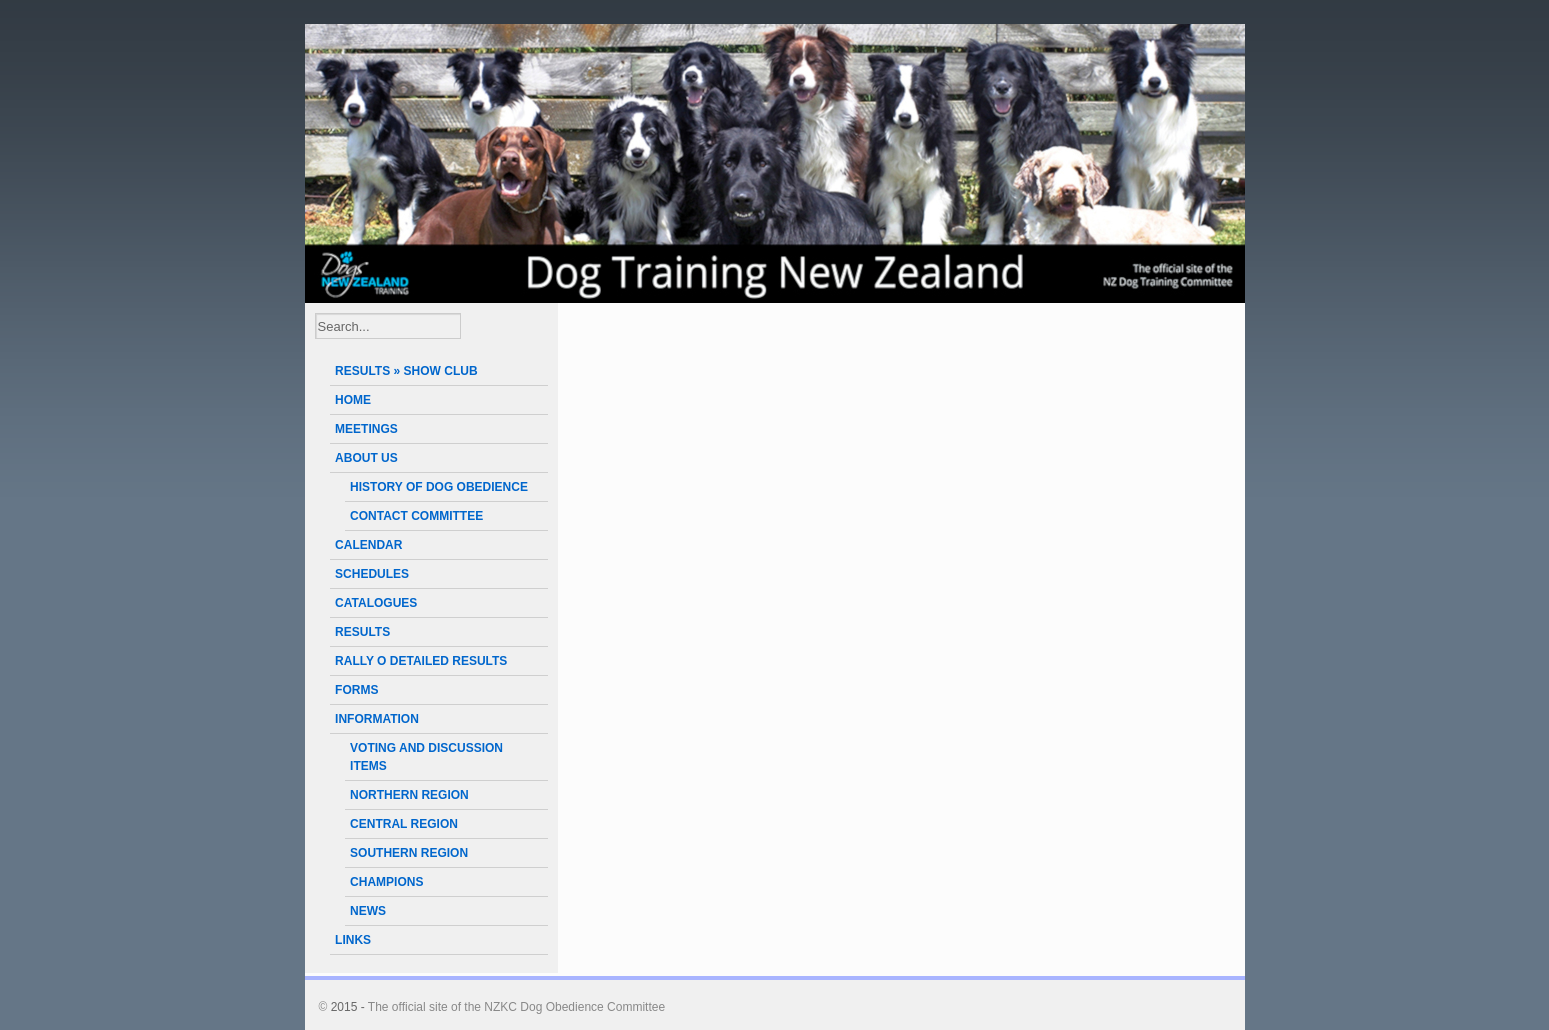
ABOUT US (366, 458)
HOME (353, 400)
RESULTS (362, 632)
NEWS (368, 911)
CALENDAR (368, 545)
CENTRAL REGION (404, 824)
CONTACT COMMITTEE (416, 516)
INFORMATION (377, 719)
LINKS (353, 940)
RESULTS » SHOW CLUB (406, 371)
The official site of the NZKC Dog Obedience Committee (516, 1007)
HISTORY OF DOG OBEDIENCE (439, 487)
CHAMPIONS (386, 882)
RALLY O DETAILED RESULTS (421, 661)
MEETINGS (366, 429)
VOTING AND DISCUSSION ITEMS (426, 757)
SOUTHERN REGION (409, 853)
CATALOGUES (376, 603)
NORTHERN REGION (409, 795)
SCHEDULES (372, 574)
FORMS (356, 690)
